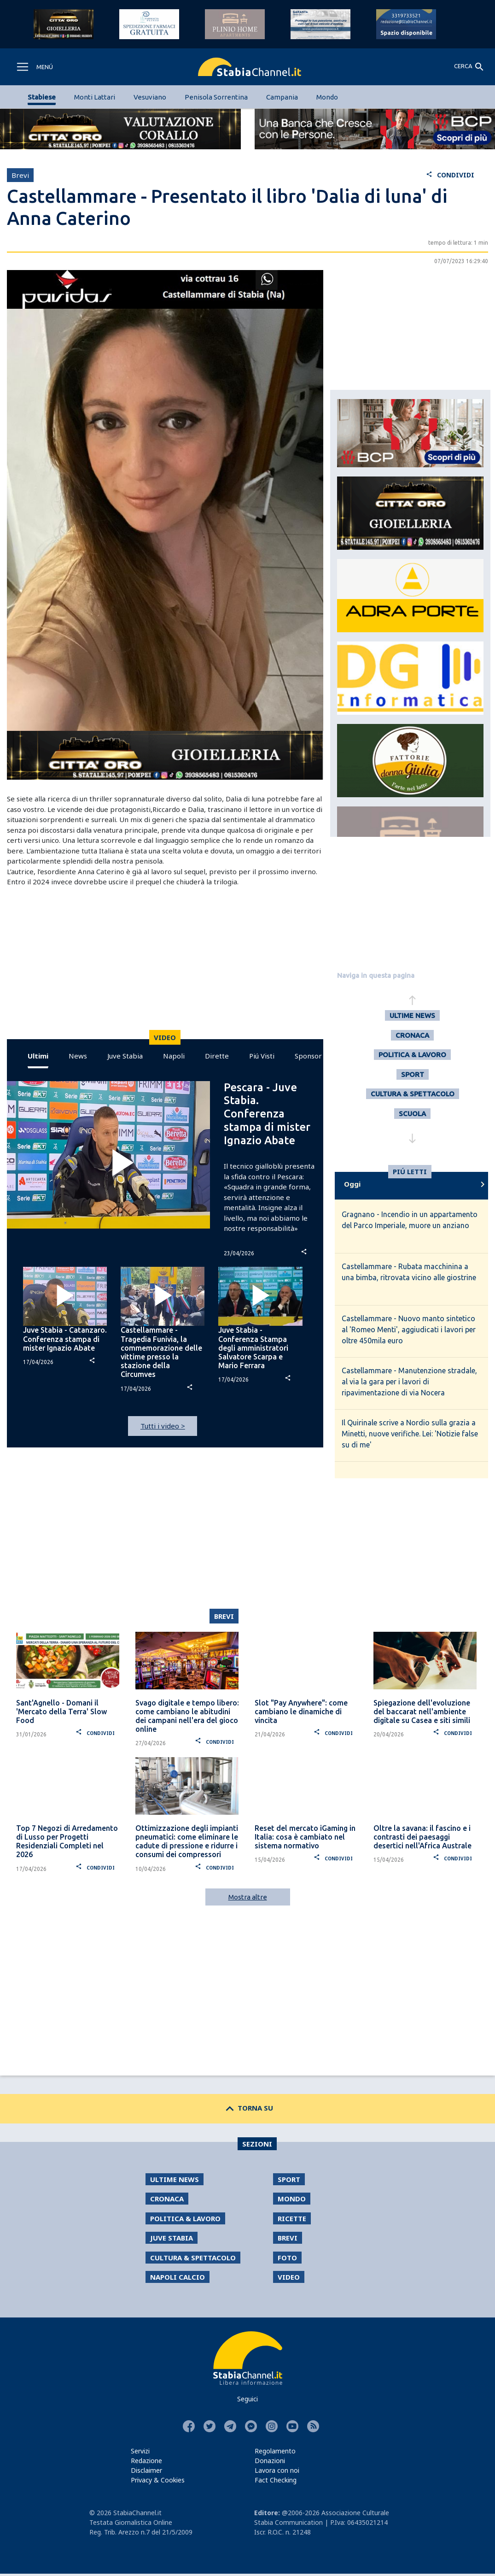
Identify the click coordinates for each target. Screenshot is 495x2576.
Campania (282, 97)
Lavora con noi (277, 2470)
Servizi (140, 2451)
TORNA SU (247, 2107)
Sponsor (308, 1055)
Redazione (146, 2460)
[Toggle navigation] (34, 67)
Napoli (174, 1055)
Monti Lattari (94, 97)
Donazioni (270, 2460)
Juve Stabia (125, 1055)
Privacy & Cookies (158, 2480)
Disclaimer (146, 2470)
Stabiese (42, 97)
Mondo (327, 97)
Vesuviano (150, 97)
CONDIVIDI (450, 175)
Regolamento (275, 2451)
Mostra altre (247, 1897)
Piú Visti (261, 1055)
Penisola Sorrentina (216, 97)
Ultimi (38, 1055)
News (78, 1055)
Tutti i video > (162, 1425)
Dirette (217, 1055)
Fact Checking (276, 2480)
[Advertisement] (163, 965)
